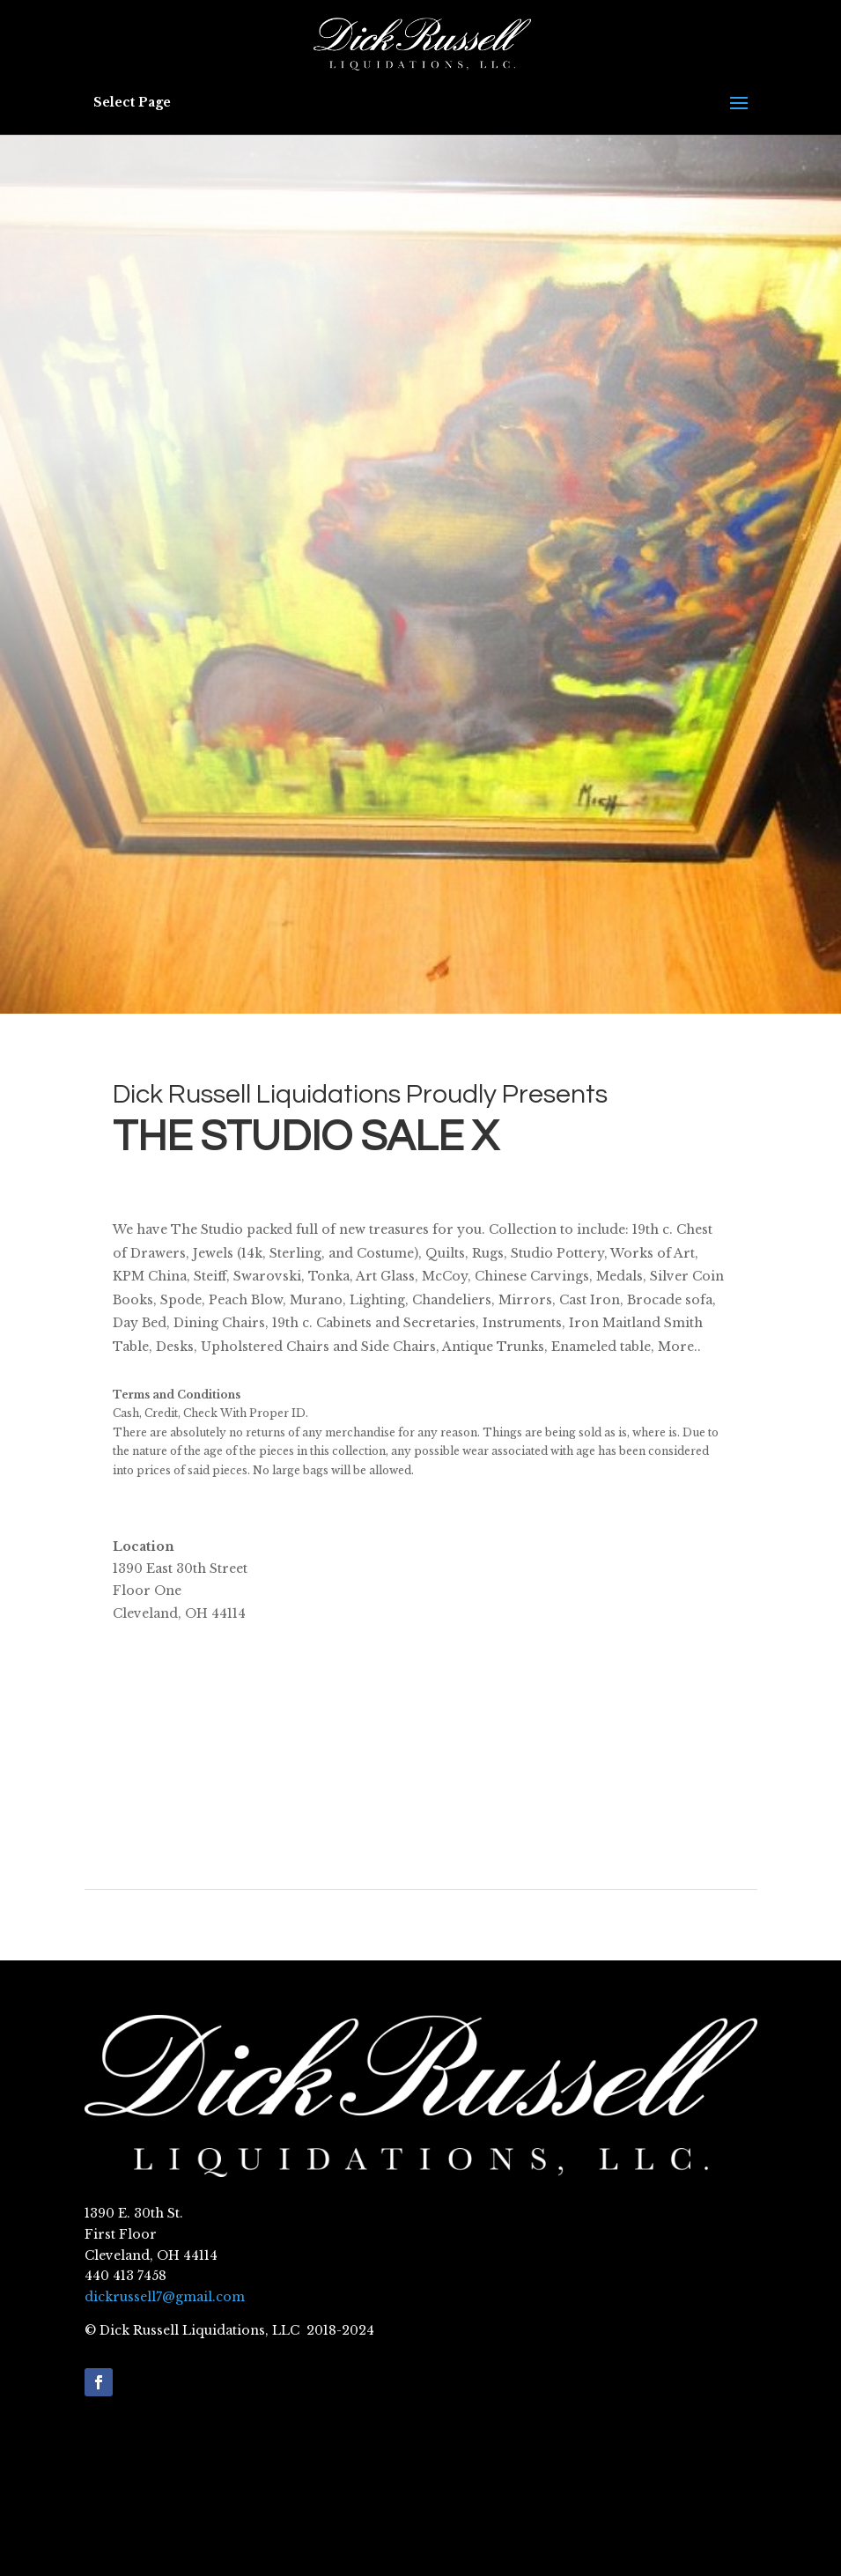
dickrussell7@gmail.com (165, 2297)
